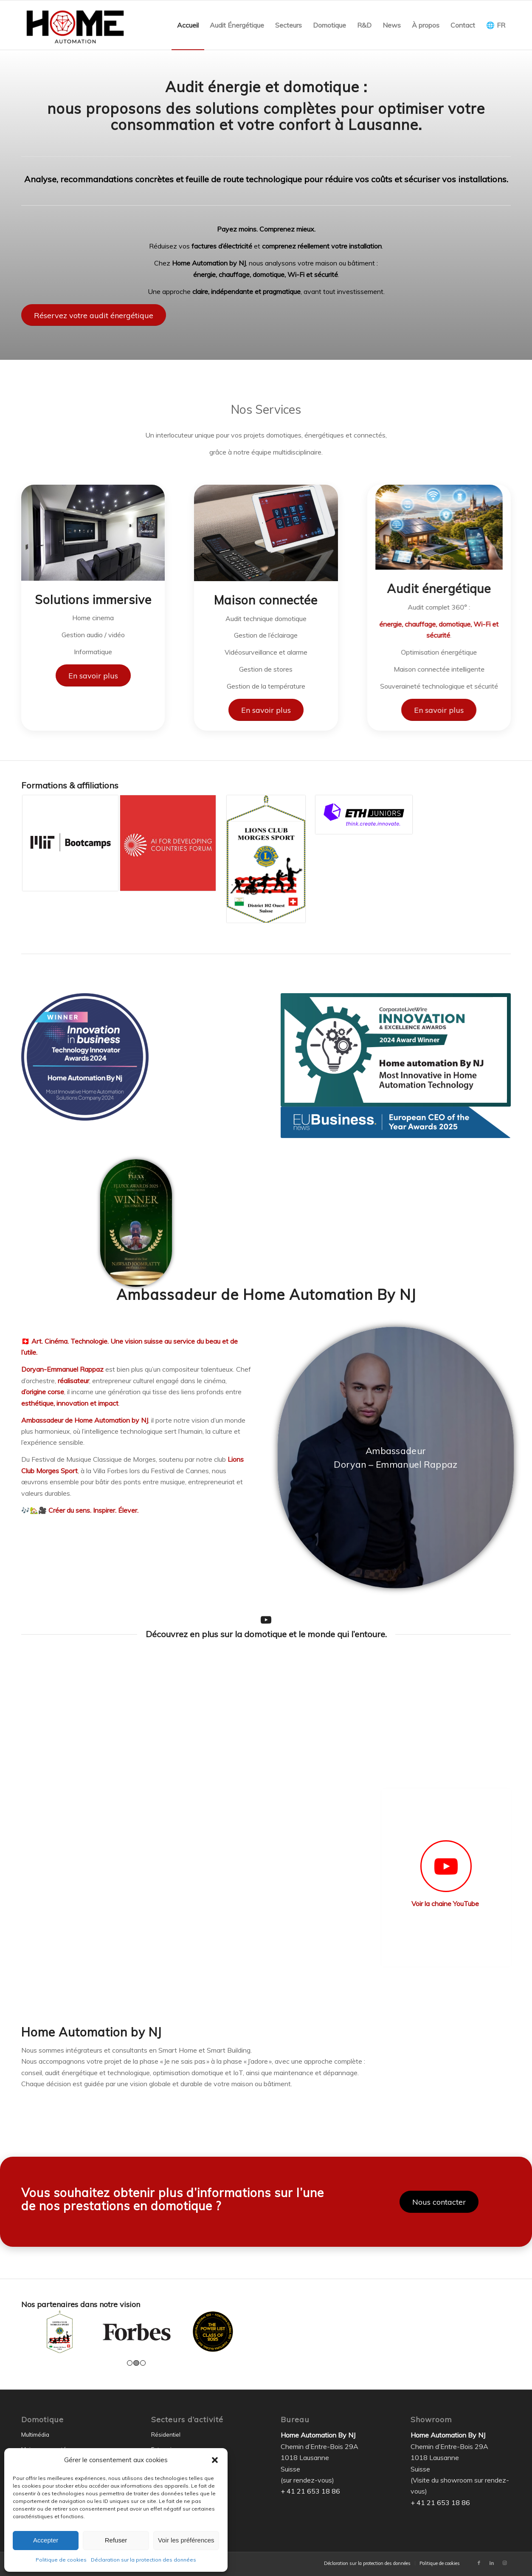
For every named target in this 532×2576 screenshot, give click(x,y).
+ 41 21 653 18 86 (310, 2491)
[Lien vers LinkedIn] (491, 2562)
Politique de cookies (61, 2559)
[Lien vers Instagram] (504, 2562)
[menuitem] (188, 25)
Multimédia (35, 2434)
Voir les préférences (186, 2540)
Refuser (116, 2540)
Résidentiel (165, 2434)
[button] (215, 2460)
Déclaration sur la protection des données (143, 2559)
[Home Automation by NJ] (75, 25)
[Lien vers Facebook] (479, 2562)
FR (501, 25)
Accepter (45, 2540)
